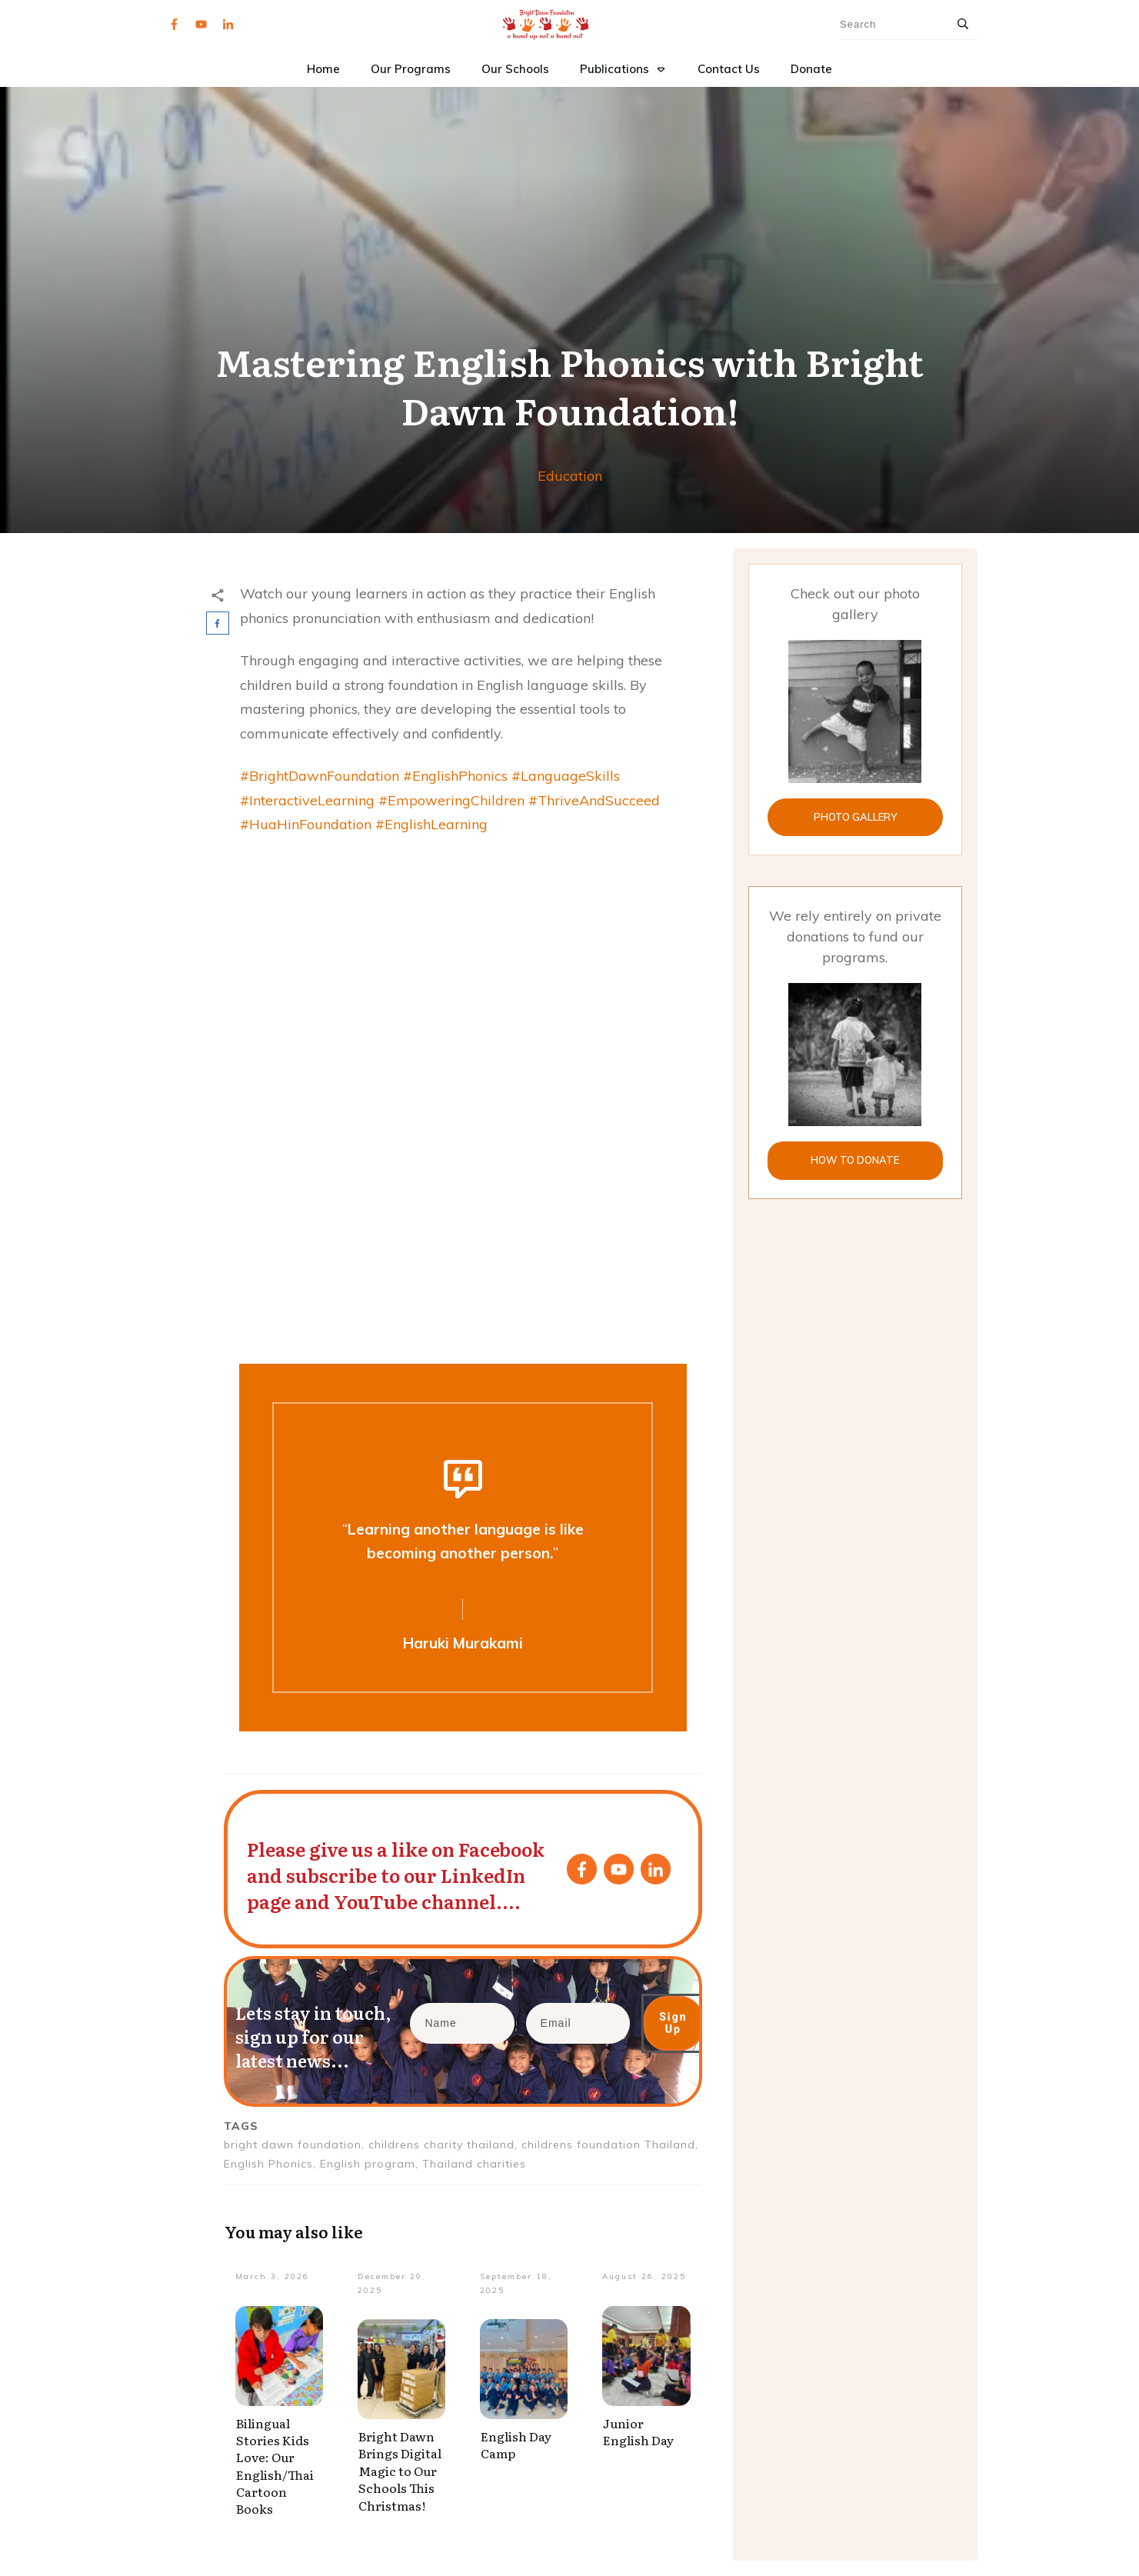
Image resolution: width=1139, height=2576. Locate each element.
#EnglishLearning (431, 824)
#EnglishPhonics (455, 776)
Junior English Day (638, 2431)
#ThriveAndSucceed (594, 800)
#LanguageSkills (565, 776)
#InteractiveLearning (307, 800)
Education (570, 476)
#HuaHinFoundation (305, 824)
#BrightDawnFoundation (319, 776)
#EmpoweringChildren (451, 800)
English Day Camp (516, 2444)
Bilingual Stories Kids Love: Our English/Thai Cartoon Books (275, 2466)
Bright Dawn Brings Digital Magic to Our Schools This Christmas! (399, 2470)
